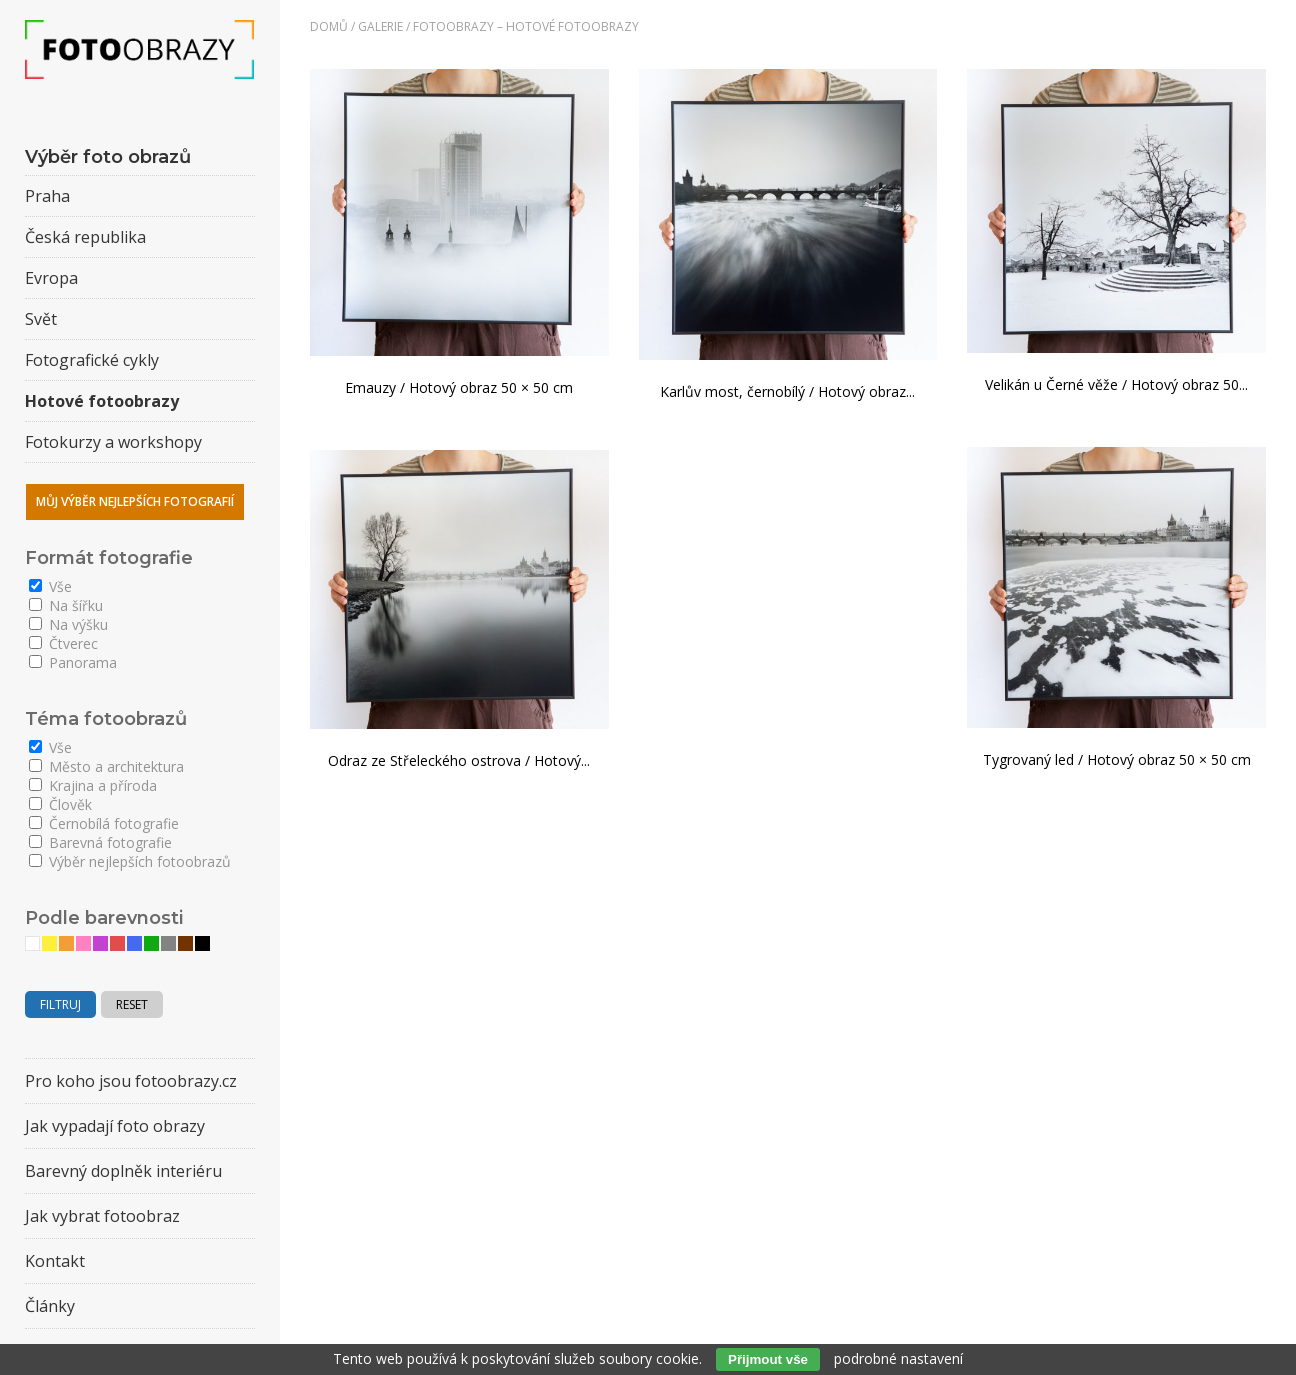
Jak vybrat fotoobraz (102, 1216)
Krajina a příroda (93, 785)
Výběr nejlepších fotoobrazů (130, 861)
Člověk (60, 804)
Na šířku (66, 605)
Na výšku (68, 624)
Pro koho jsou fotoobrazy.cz (131, 1081)
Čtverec (63, 643)
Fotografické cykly (92, 360)
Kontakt (55, 1261)
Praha (47, 196)
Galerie (380, 26)
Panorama (73, 662)
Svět (41, 319)
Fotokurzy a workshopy (113, 442)
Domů (329, 26)
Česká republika (85, 237)
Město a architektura (106, 766)
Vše (50, 586)
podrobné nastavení (898, 1358)
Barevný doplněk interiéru (123, 1171)
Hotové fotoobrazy (102, 401)
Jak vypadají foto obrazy (115, 1126)
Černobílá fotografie (104, 823)
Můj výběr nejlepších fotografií (135, 501)
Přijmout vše (768, 1359)
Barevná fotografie (100, 842)
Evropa (51, 278)
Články (50, 1306)
